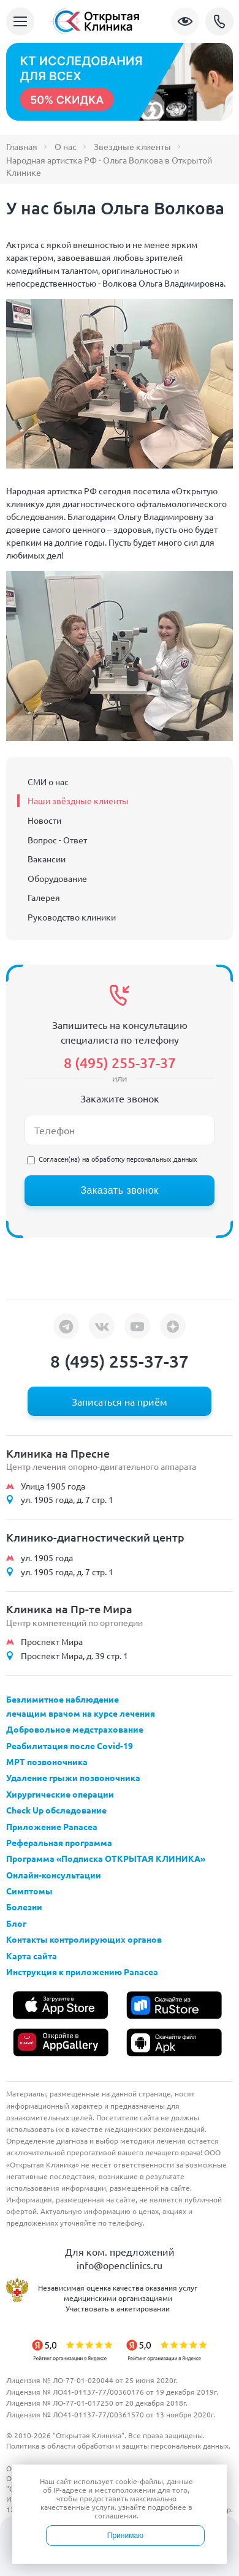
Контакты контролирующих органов (84, 1939)
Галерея (44, 897)
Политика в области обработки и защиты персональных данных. (118, 2445)
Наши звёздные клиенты (78, 800)
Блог (16, 1923)
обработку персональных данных (144, 1159)
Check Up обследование (56, 1809)
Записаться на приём (119, 1401)
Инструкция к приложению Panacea (82, 1971)
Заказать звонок (119, 1190)
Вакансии (47, 858)
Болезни (24, 1906)
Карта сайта (31, 1955)
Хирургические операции (60, 1793)
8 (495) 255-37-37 (219, 21)
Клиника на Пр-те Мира (69, 1609)
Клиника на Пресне (58, 1453)
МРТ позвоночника (47, 1761)
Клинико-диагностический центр (95, 1537)
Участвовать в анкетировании (118, 2308)
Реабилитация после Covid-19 (69, 1745)
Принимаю (125, 2535)
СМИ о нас (48, 781)
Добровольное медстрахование (74, 1728)
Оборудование (57, 878)
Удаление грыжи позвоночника (73, 1777)
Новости (44, 820)
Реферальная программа (59, 1842)
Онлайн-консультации (53, 1874)
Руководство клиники (72, 916)
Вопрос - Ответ (57, 839)
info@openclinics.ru (119, 2265)
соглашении (115, 2515)
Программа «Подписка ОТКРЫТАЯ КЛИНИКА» (105, 1858)
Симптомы (29, 1890)
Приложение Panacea (51, 1826)
